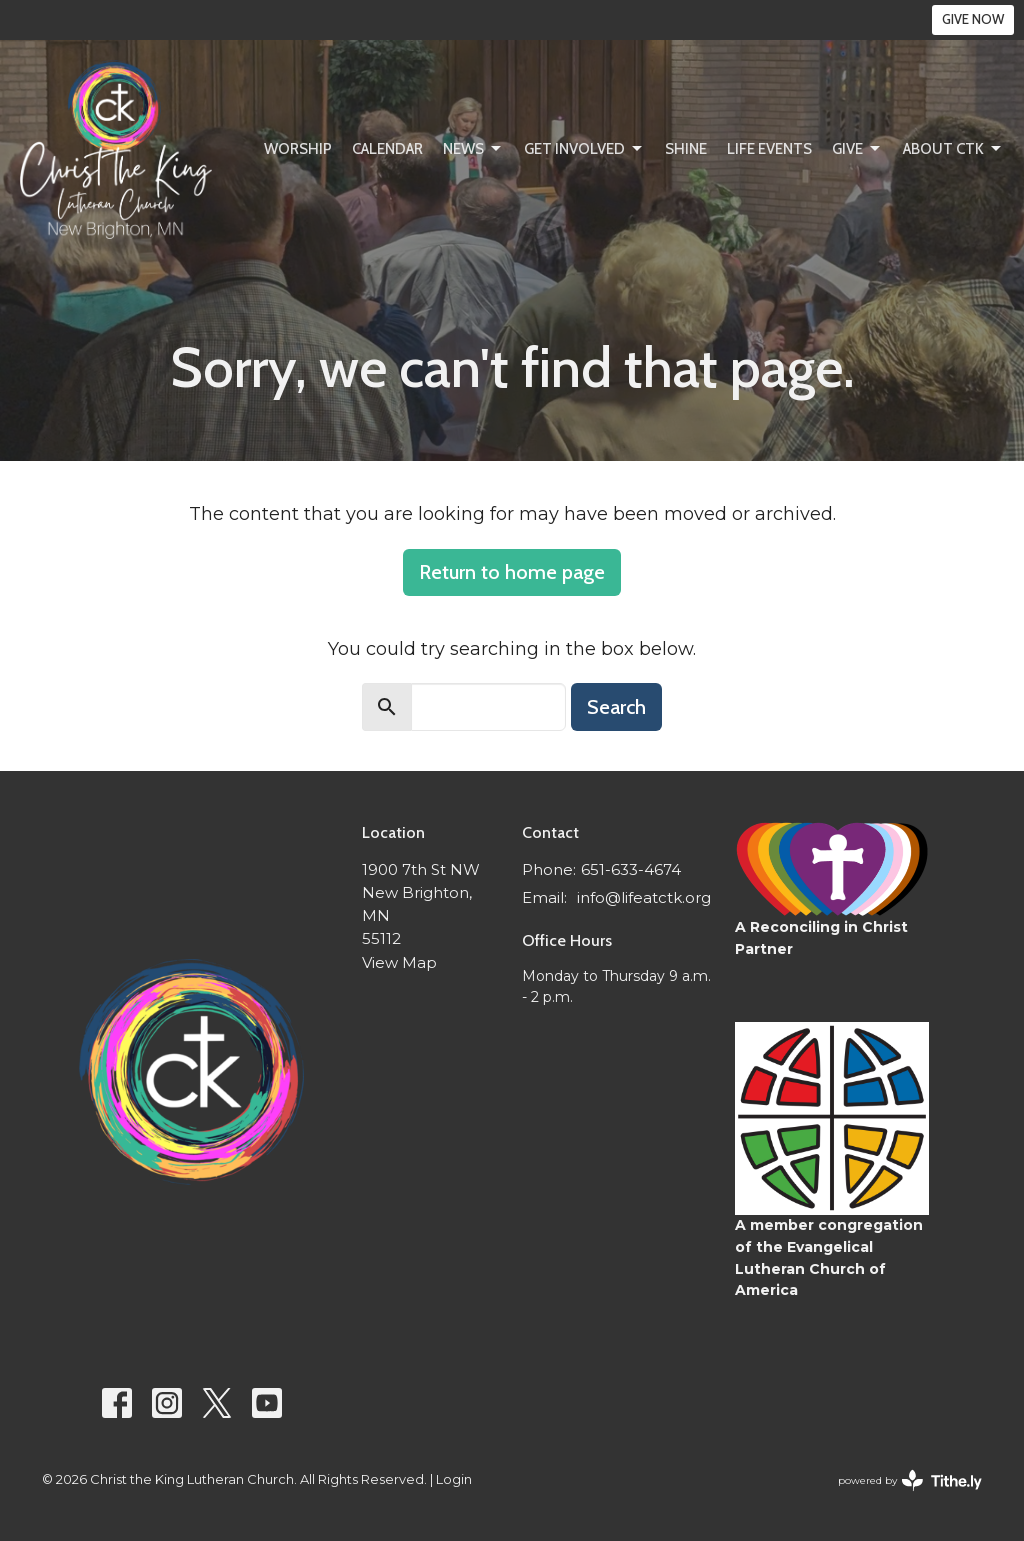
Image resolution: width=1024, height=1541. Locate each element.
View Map (399, 962)
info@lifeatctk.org (644, 897)
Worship (298, 149)
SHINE (686, 149)
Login (454, 1479)
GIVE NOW (973, 19)
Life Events (769, 149)
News (473, 149)
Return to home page (512, 572)
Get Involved (584, 149)
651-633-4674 (631, 869)
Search (616, 707)
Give (857, 149)
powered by (910, 1480)
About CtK (953, 149)
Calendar (387, 149)
